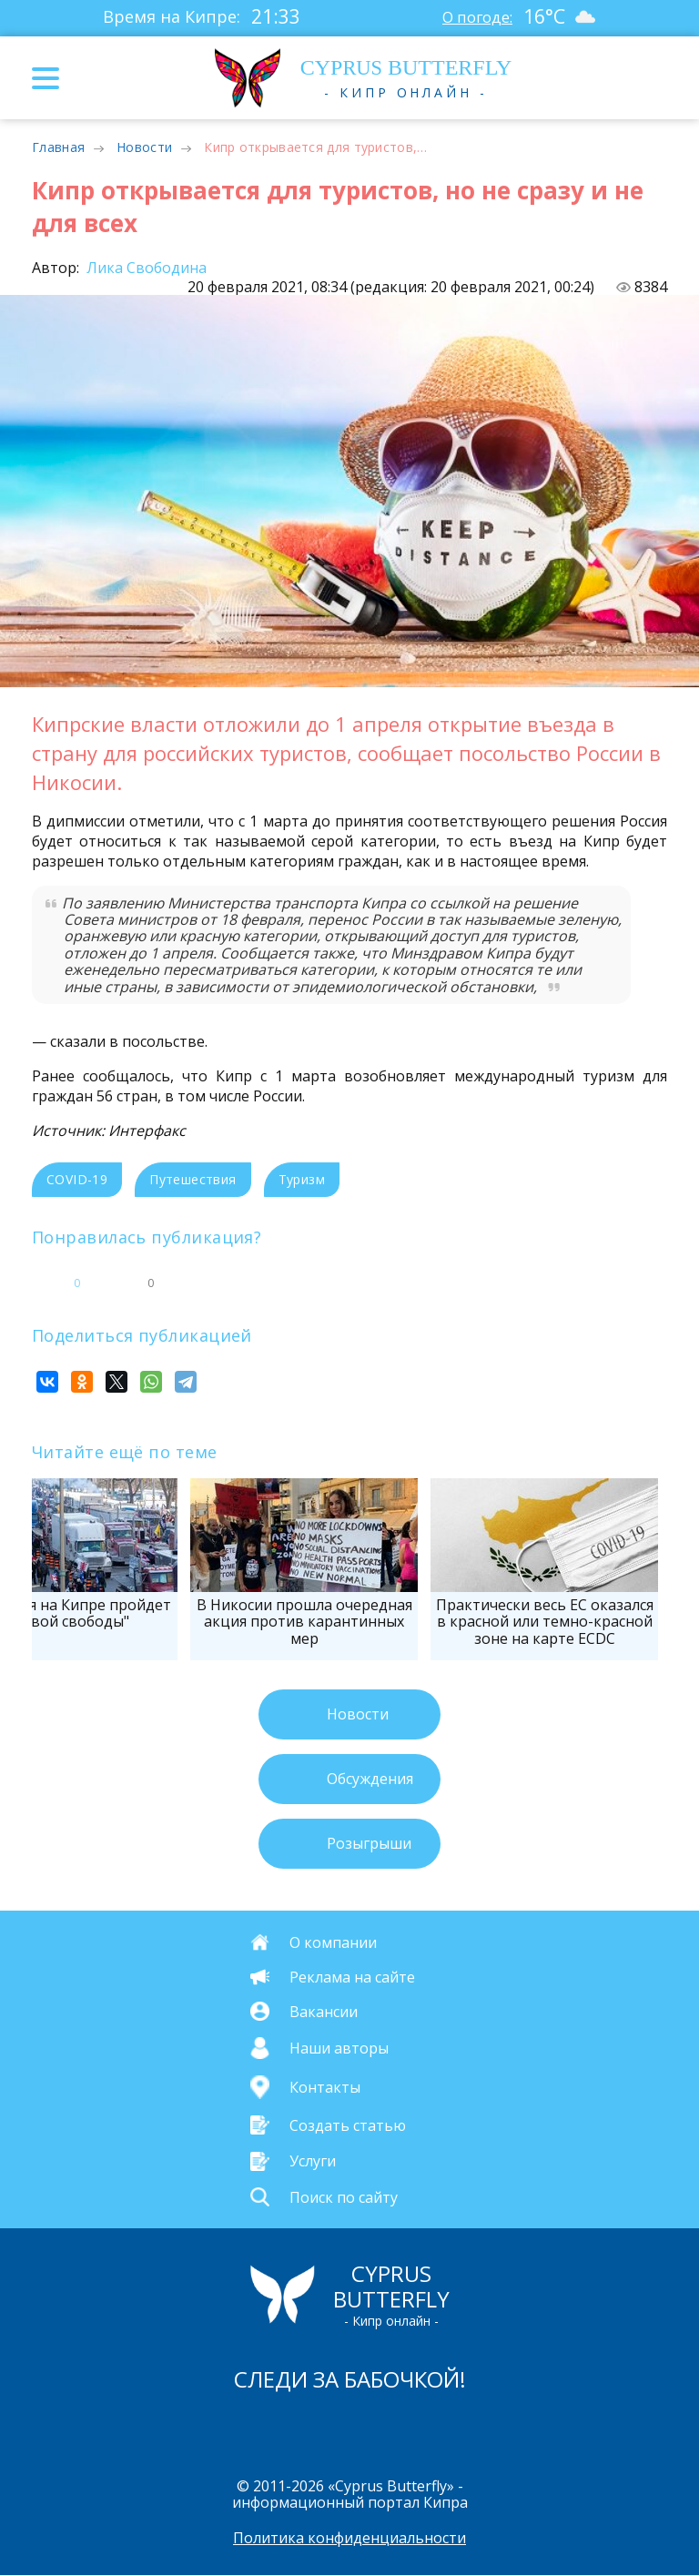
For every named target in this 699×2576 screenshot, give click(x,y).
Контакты (324, 2087)
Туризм (302, 1179)
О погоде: (475, 16)
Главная (58, 147)
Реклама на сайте (352, 1976)
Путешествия (192, 1179)
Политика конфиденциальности (349, 2538)
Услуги (312, 2161)
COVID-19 (76, 1179)
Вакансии (323, 2011)
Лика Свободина (145, 268)
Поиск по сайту (343, 2196)
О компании (333, 1942)
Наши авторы (339, 2048)
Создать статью (347, 2125)
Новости (144, 147)
